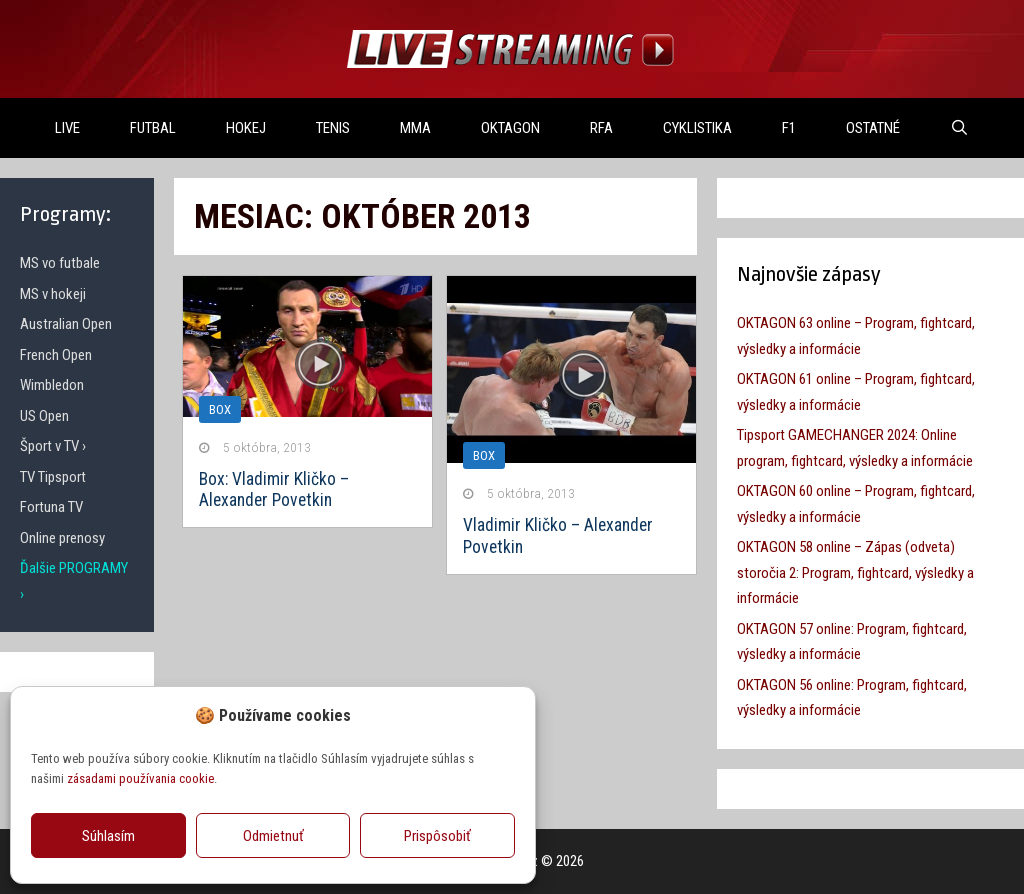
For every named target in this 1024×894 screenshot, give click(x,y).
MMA (415, 128)
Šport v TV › (53, 446)
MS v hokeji (53, 294)
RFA (601, 128)
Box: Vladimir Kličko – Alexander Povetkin (274, 489)
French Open (56, 355)
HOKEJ (246, 128)
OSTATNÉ (873, 128)
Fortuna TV (51, 507)
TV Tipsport (53, 477)
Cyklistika (697, 128)
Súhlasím (108, 836)
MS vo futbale (60, 263)
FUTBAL (153, 128)
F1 (789, 128)
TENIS (333, 128)
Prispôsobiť (437, 836)
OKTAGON (510, 128)
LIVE (67, 128)
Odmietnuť (273, 836)
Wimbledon (52, 385)
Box (484, 455)
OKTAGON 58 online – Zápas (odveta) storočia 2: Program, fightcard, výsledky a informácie (855, 572)
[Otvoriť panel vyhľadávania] (959, 128)
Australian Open (66, 324)
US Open (44, 416)
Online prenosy (62, 538)
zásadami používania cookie (140, 778)
